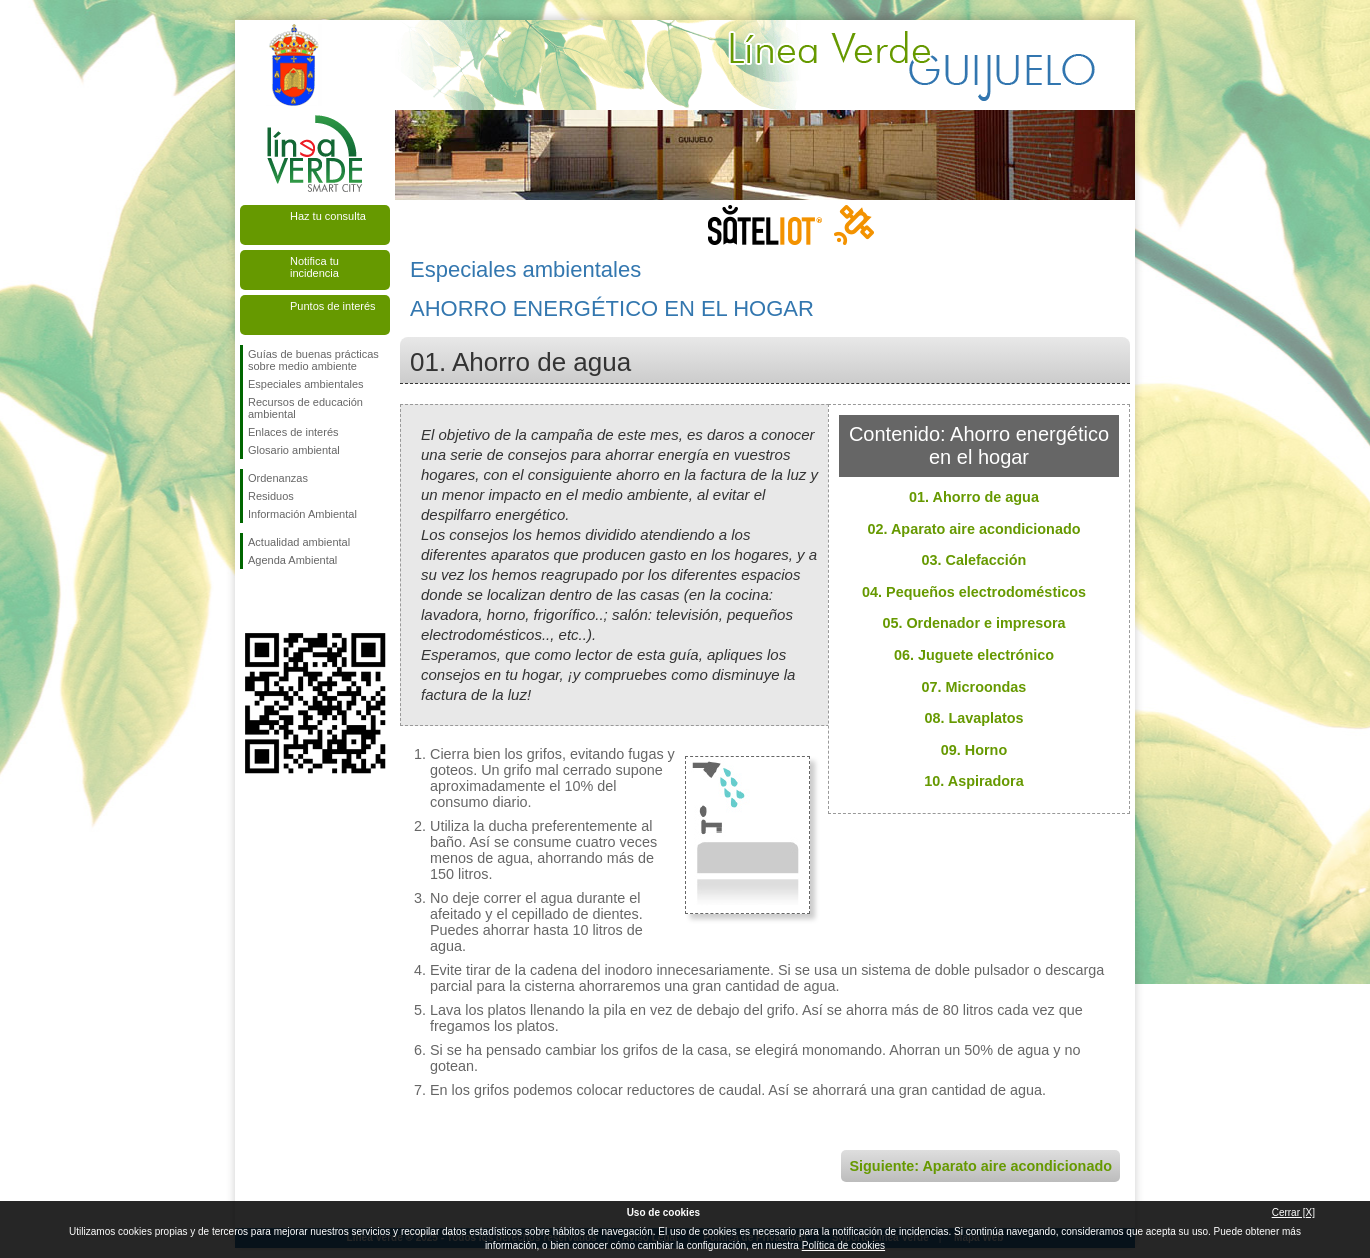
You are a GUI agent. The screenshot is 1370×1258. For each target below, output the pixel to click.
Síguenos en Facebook (252, 601)
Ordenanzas (278, 478)
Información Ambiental (302, 514)
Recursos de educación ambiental (305, 408)
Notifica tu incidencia (314, 267)
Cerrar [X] (1293, 1212)
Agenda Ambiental (292, 560)
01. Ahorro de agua (974, 497)
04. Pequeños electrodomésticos (974, 592)
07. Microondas (974, 687)
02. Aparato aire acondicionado (974, 529)
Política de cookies (843, 1245)
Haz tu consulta (328, 216)
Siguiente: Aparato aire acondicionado (980, 1166)
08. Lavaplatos (973, 718)
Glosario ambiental (294, 450)
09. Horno (974, 750)
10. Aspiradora (973, 781)
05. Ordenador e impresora (973, 623)
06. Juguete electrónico (974, 655)
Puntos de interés (333, 306)
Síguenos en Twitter (285, 601)
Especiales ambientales (306, 384)
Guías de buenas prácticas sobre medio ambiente (313, 360)
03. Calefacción (974, 560)
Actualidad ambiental (299, 542)
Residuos (271, 496)
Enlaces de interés (293, 432)
